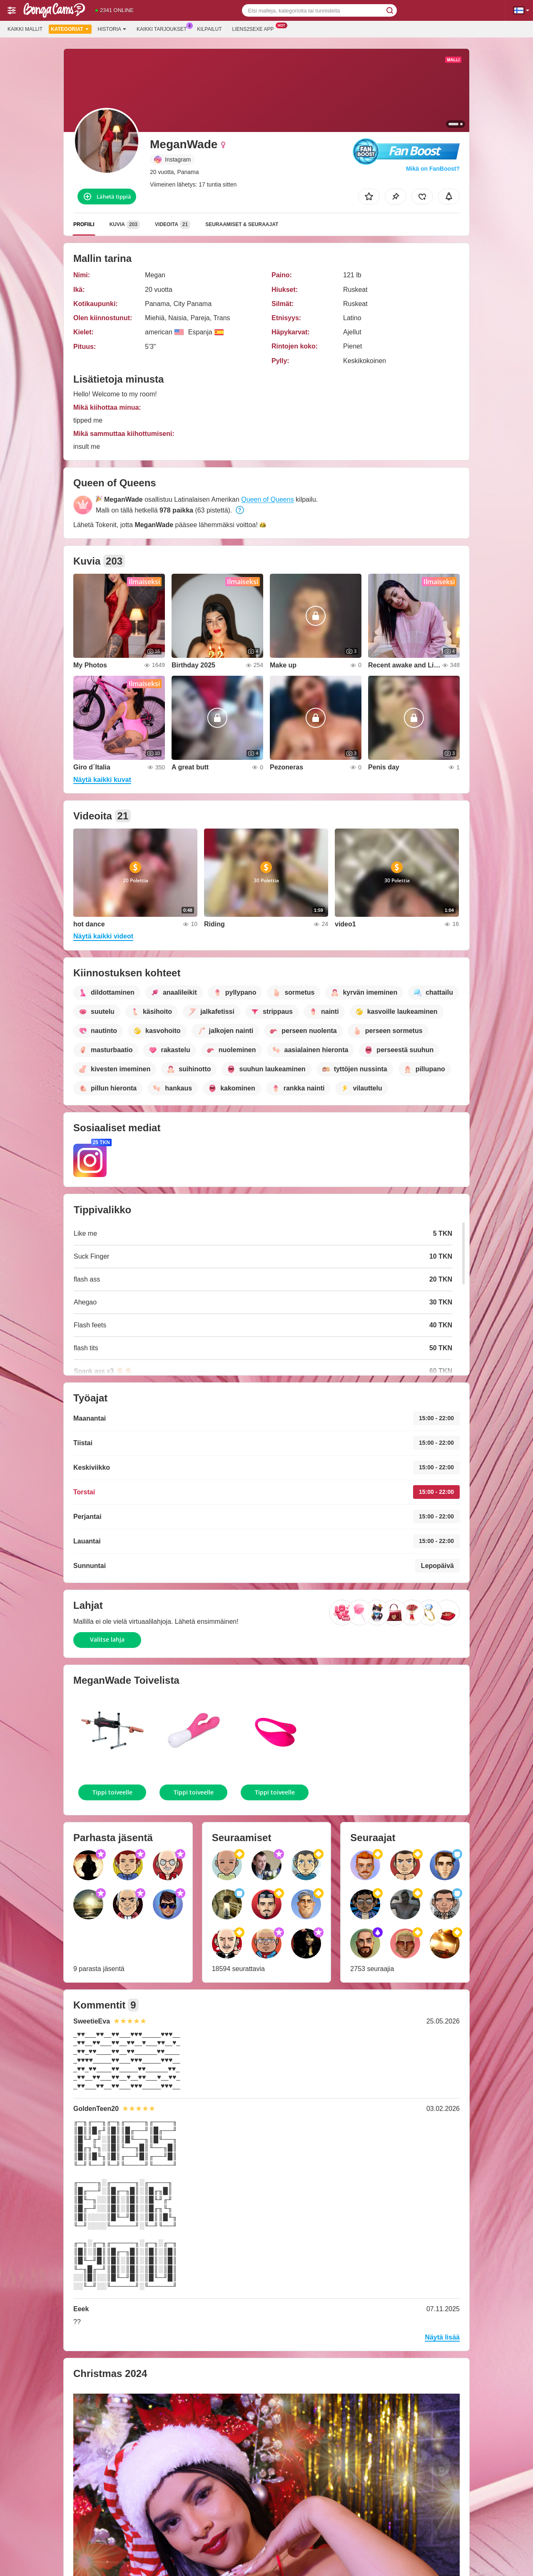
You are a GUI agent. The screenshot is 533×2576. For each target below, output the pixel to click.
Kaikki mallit (24, 29)
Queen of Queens (267, 499)
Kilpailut (209, 29)
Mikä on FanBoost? (433, 168)
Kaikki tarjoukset (164, 28)
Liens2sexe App (255, 28)
